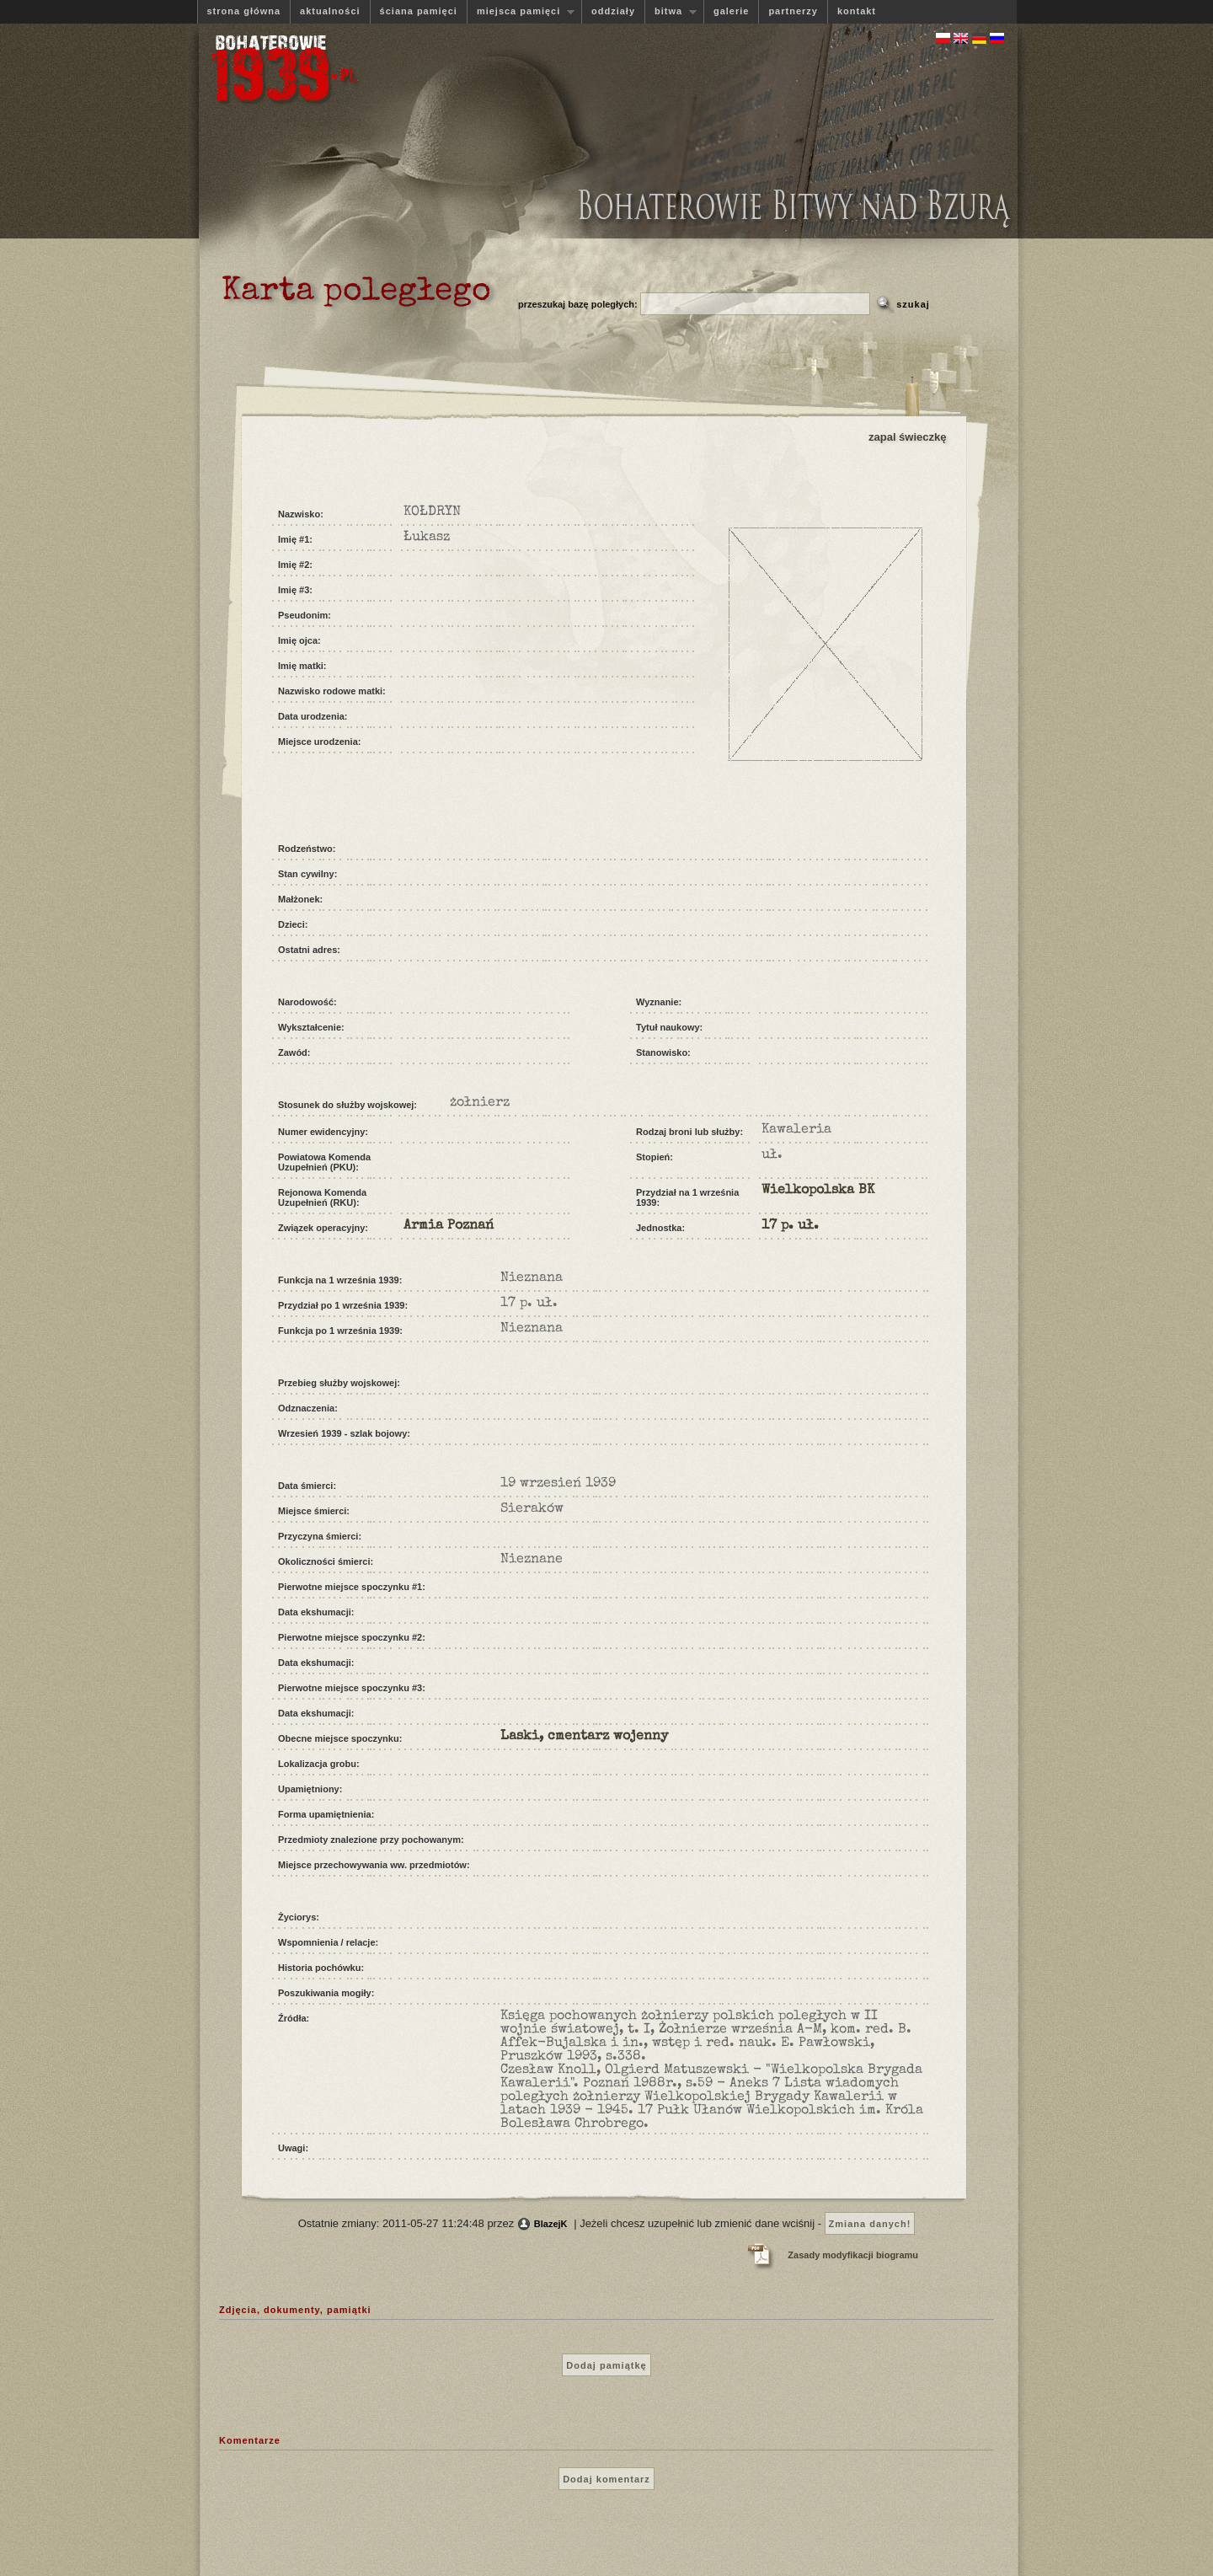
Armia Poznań (448, 1226)
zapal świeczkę (907, 437)
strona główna (244, 11)
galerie (731, 11)
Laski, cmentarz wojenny (584, 1736)
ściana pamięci (418, 11)
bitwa (670, 11)
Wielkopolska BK (817, 1190)
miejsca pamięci (520, 11)
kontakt (856, 11)
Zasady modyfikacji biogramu (853, 2255)
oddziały (613, 11)
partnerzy (793, 11)
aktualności (330, 11)
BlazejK (551, 2224)
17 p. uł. (790, 1226)
